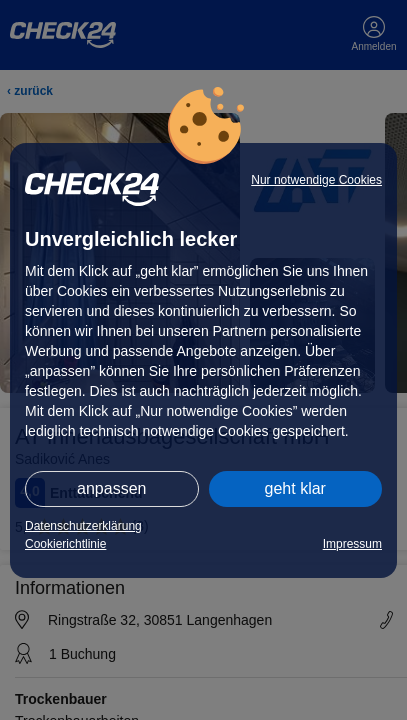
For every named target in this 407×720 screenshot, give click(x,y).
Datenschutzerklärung (83, 526)
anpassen (111, 488)
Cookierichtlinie (65, 544)
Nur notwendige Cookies (316, 180)
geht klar (295, 488)
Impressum (352, 544)
